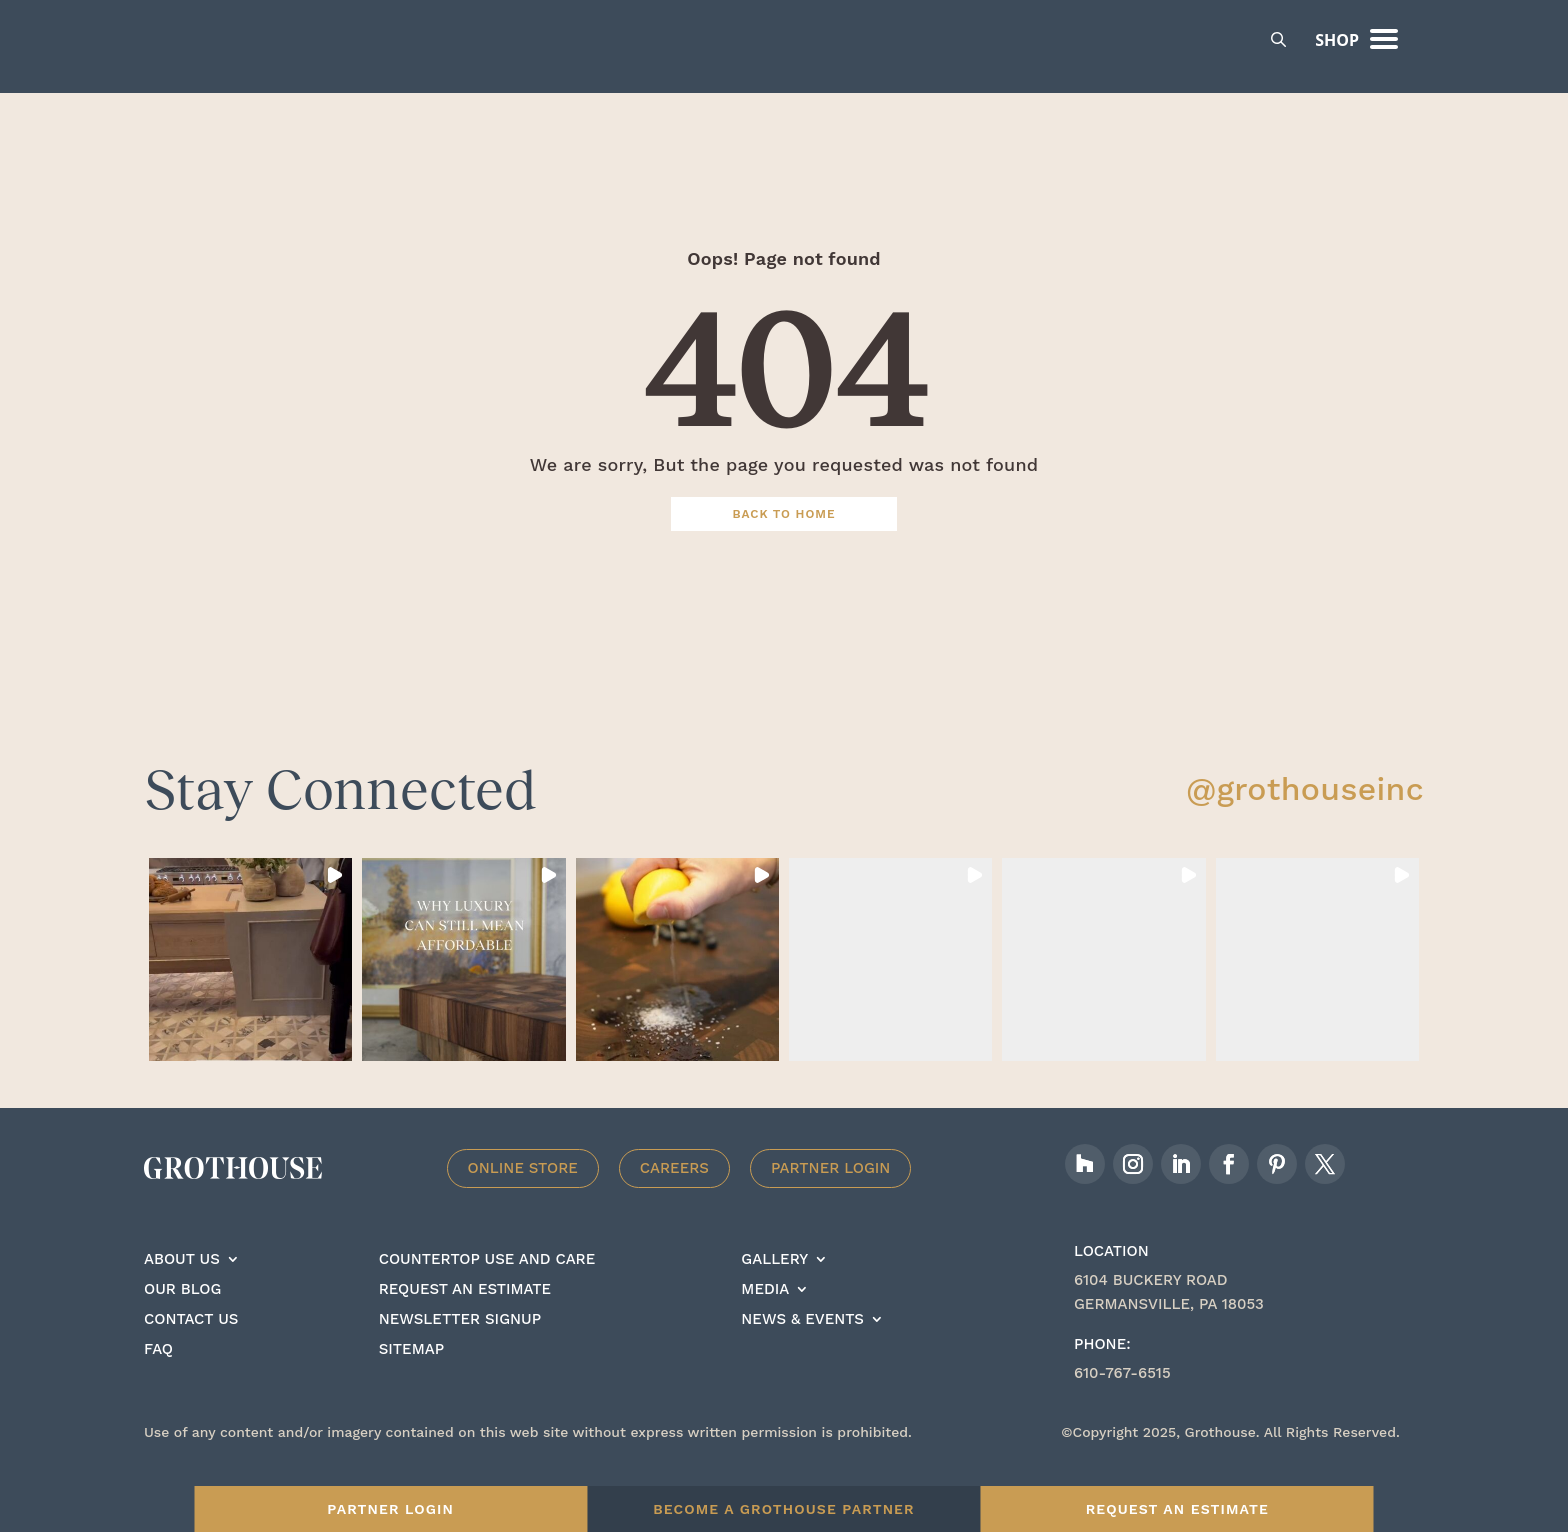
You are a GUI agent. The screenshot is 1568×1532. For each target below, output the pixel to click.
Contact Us (191, 1348)
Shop (1337, 40)
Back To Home (784, 542)
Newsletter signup (460, 1348)
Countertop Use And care (487, 1288)
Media (765, 1318)
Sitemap (411, 1378)
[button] (250, 987)
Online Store (523, 1196)
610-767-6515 (1122, 1401)
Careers (674, 1196)
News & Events (802, 1348)
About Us (182, 1288)
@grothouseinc (1305, 817)
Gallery (774, 1288)
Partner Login (831, 1196)
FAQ (158, 1378)
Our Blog (182, 1318)
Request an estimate (465, 1318)
